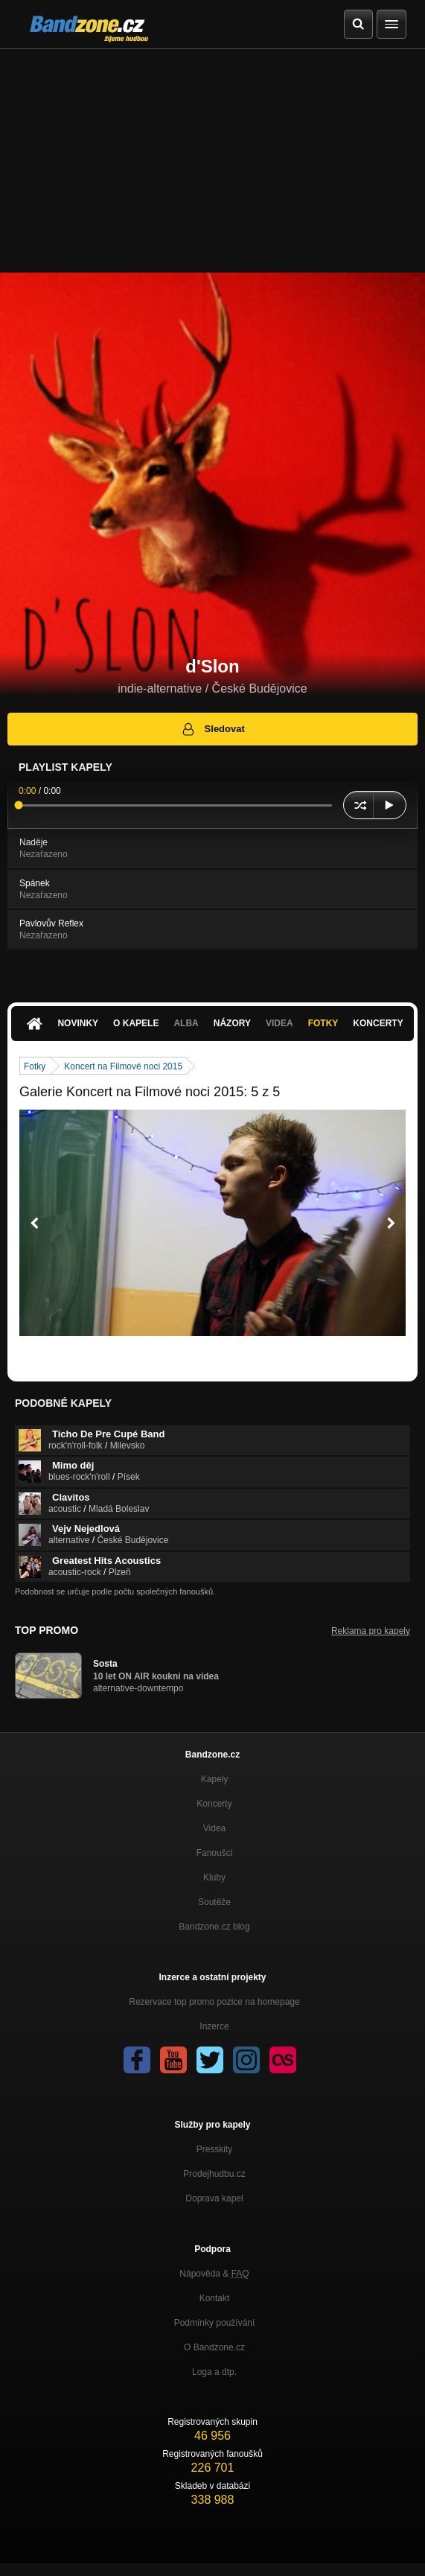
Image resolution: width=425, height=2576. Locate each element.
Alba (185, 1023)
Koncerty (378, 1023)
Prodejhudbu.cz (214, 2174)
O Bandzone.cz (214, 2347)
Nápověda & (214, 2273)
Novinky (77, 1023)
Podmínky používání (214, 2323)
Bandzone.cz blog (214, 1926)
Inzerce (214, 2026)
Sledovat (212, 729)
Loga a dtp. (214, 2372)
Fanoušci (214, 1853)
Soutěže (214, 1902)
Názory (232, 1023)
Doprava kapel (214, 2198)
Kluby (214, 1877)
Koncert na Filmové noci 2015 (123, 1066)
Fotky (323, 1023)
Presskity (214, 2149)
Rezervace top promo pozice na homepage (214, 2002)
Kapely (215, 1779)
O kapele (136, 1023)
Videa (279, 1023)
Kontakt (214, 2298)
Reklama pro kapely (370, 1631)
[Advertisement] (212, 161)
